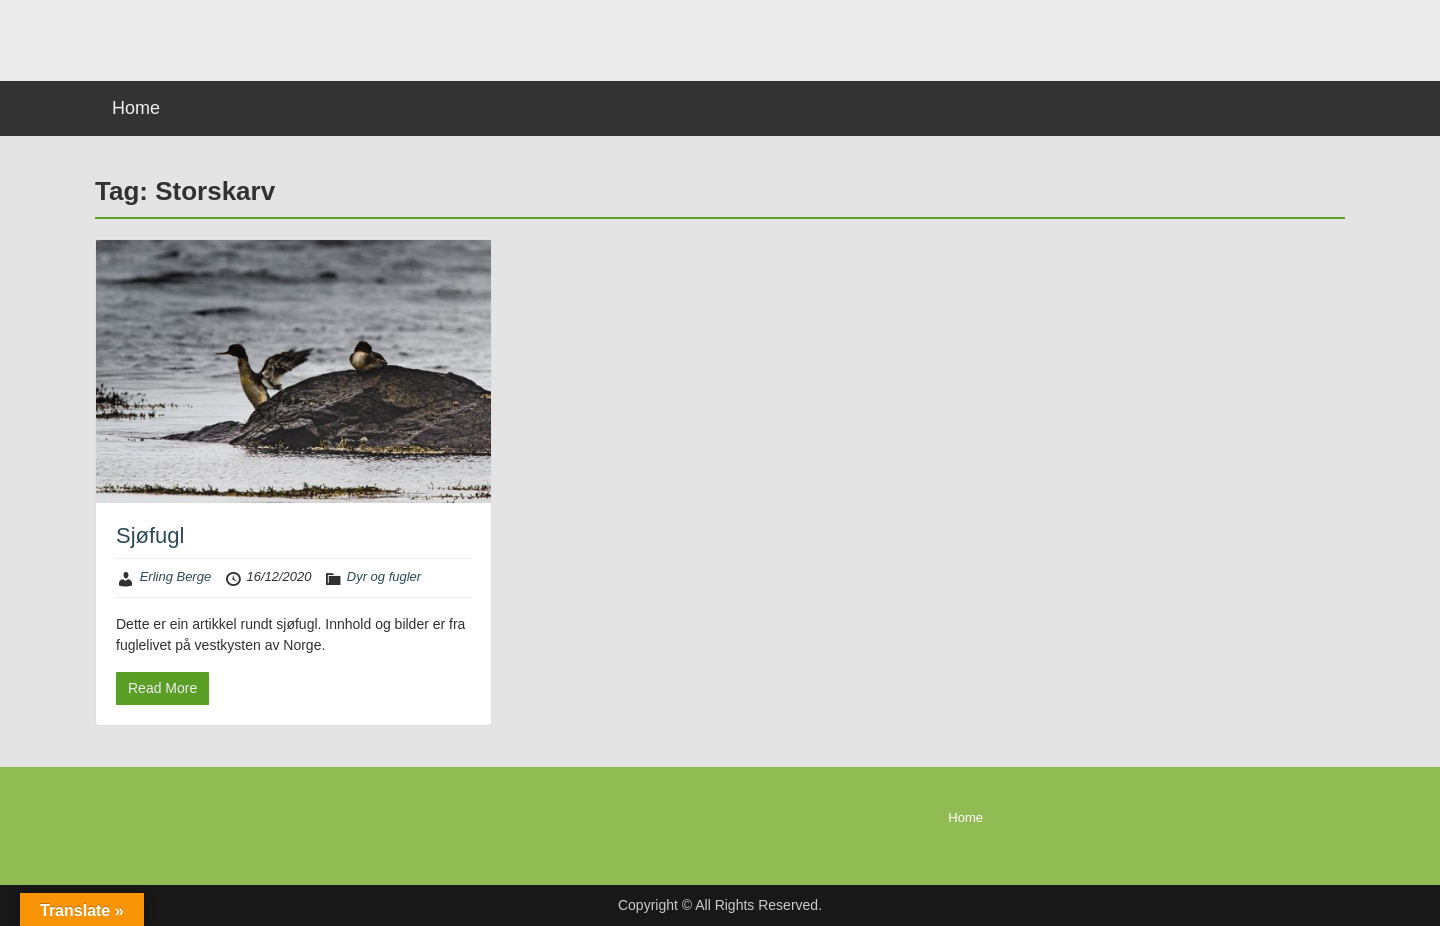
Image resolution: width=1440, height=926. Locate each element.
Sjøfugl (150, 535)
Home (136, 108)
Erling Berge (176, 576)
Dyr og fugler (384, 576)
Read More (162, 688)
